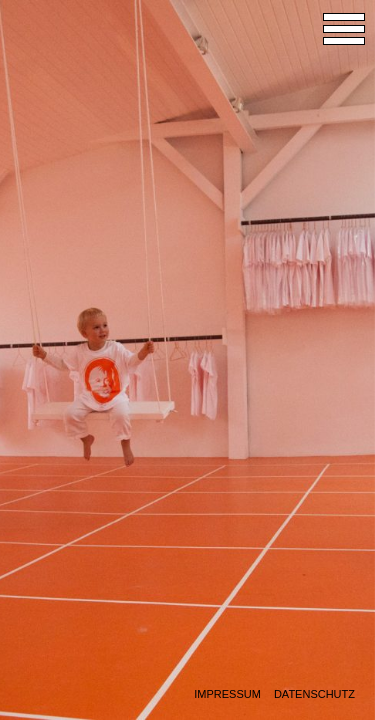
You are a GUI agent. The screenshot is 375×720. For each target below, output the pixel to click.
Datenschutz (314, 694)
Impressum (227, 694)
